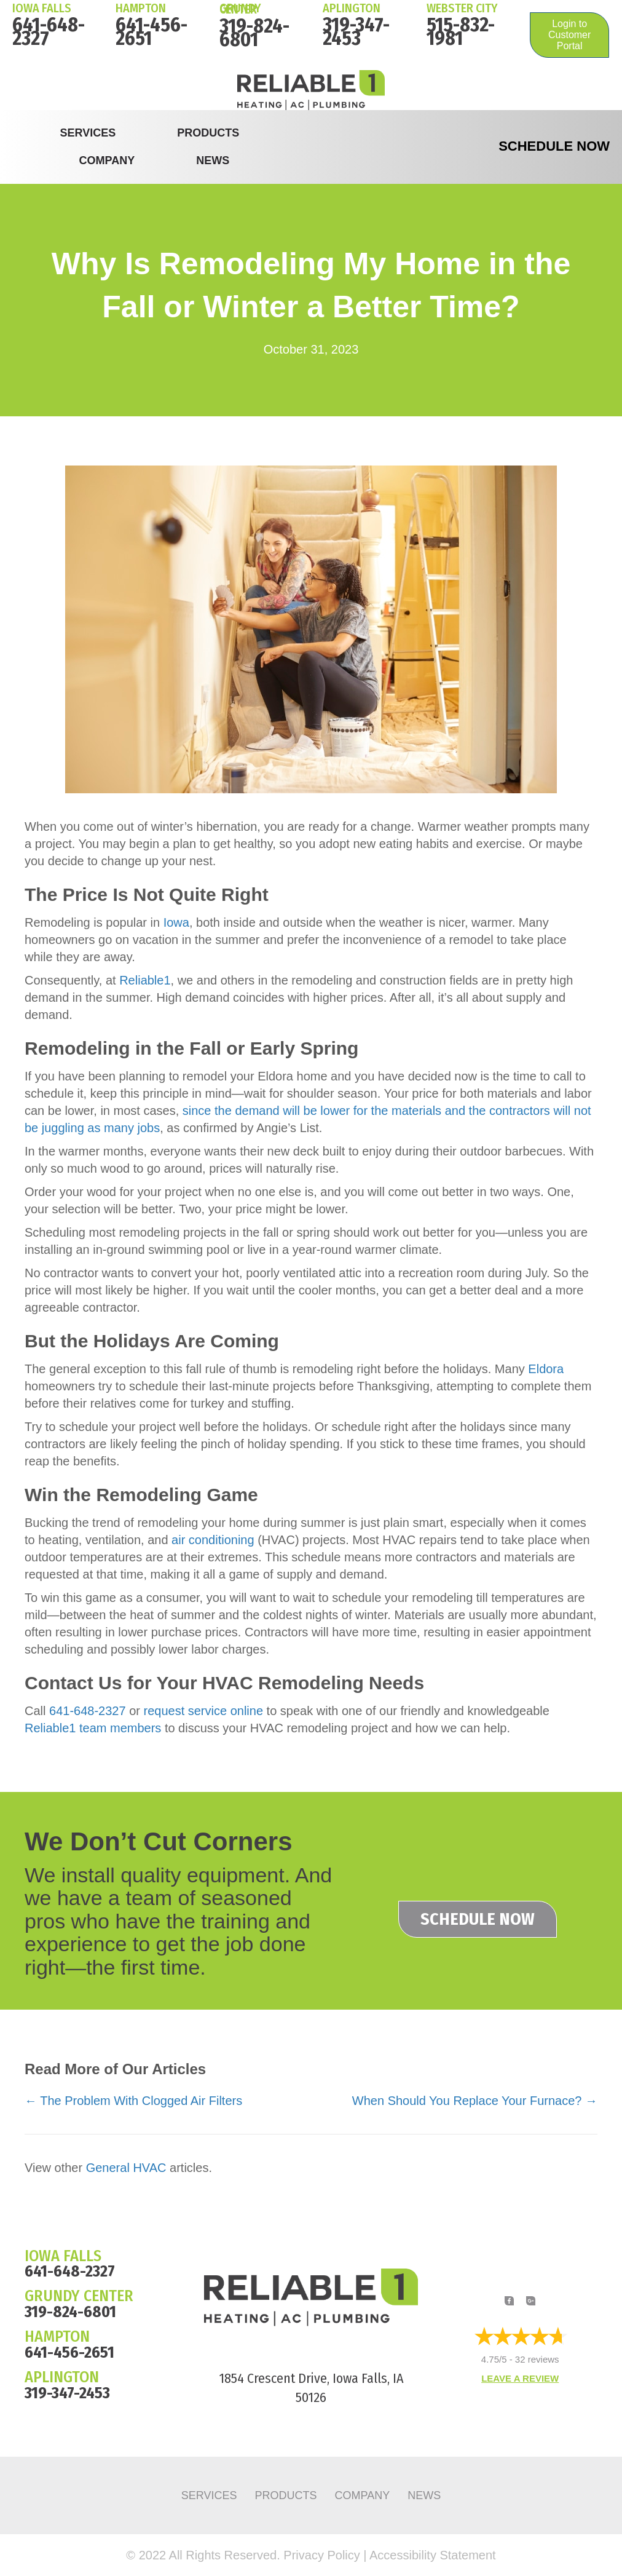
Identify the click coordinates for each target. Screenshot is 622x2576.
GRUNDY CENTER (79, 2295)
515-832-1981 (461, 31)
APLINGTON (62, 2377)
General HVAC (126, 2167)
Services (88, 133)
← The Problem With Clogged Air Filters (133, 2100)
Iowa (176, 922)
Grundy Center (240, 9)
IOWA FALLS (41, 8)
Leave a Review (520, 2379)
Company (107, 160)
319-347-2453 (356, 31)
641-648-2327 (48, 31)
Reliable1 (144, 980)
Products (208, 133)
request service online (203, 1711)
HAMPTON (141, 8)
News (212, 160)
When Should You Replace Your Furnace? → (474, 2100)
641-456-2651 (151, 31)
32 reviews (537, 2360)
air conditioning (212, 1540)
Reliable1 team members (93, 1728)
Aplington (351, 8)
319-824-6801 (254, 32)
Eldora (546, 1369)
